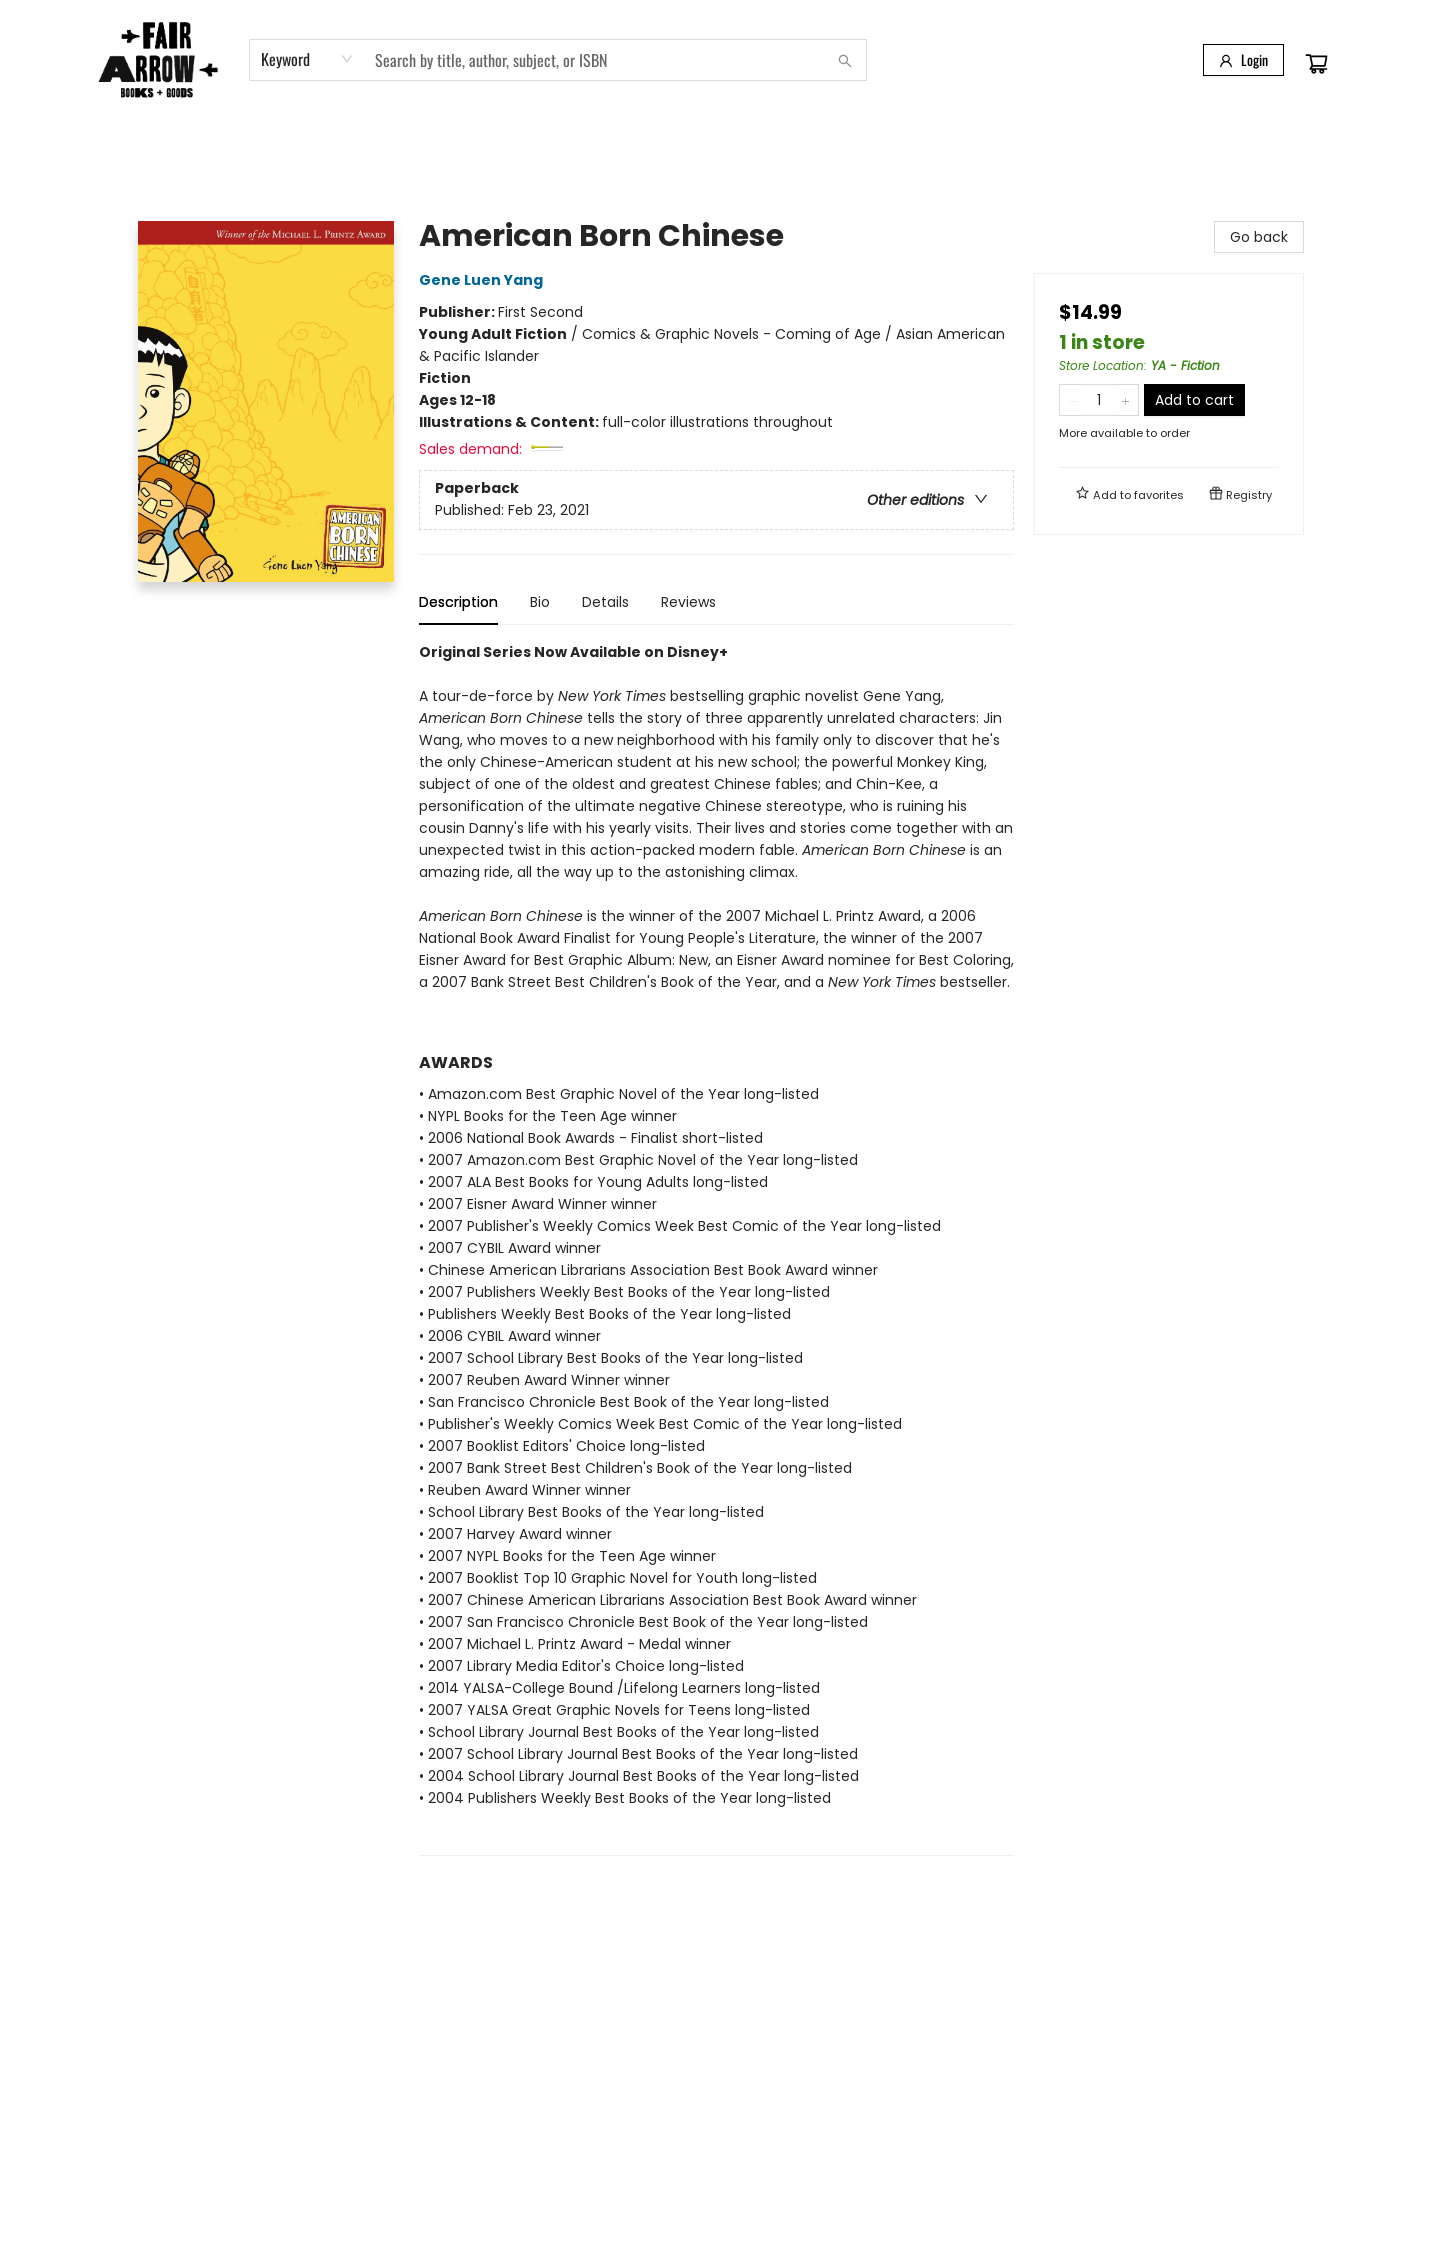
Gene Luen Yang (484, 280)
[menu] (720, 143)
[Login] (1243, 60)
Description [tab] (458, 602)
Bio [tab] (540, 602)
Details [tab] (605, 602)
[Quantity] (1099, 400)
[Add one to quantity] (1125, 400)
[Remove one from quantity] (1072, 400)
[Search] (845, 60)
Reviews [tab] (688, 602)
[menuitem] (154, 143)
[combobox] (307, 59)
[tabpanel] (716, 1248)
